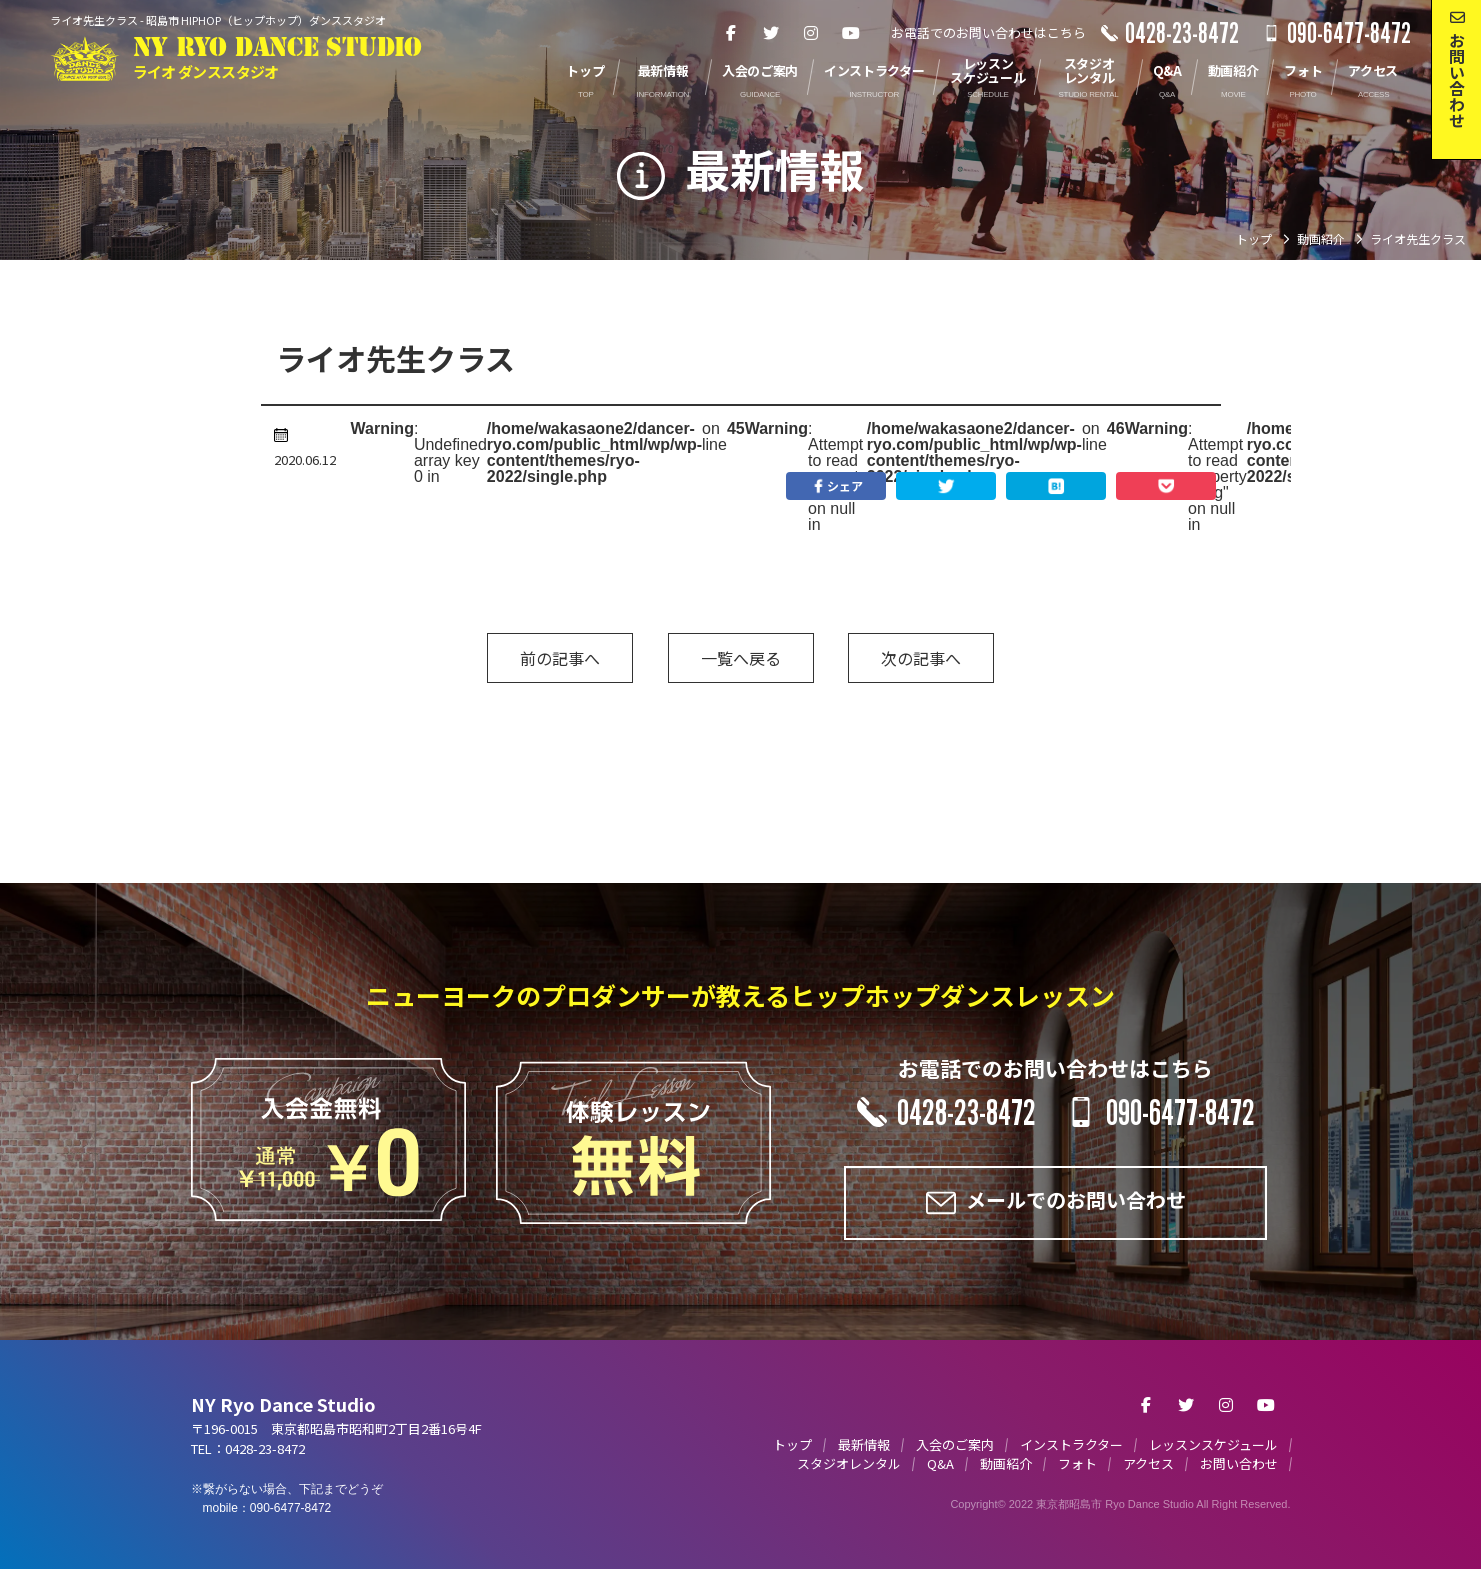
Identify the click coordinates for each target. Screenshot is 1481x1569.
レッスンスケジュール (1213, 1444)
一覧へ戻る (741, 658)
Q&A (940, 1463)
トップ (792, 1444)
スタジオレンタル (849, 1463)
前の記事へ (560, 658)
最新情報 (864, 1444)
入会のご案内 (955, 1444)
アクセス (1148, 1463)
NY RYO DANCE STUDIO (277, 58)
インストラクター (1071, 1444)
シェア (836, 486)
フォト (1077, 1463)
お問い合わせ (1239, 1463)
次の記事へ (921, 658)
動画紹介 (1006, 1463)
